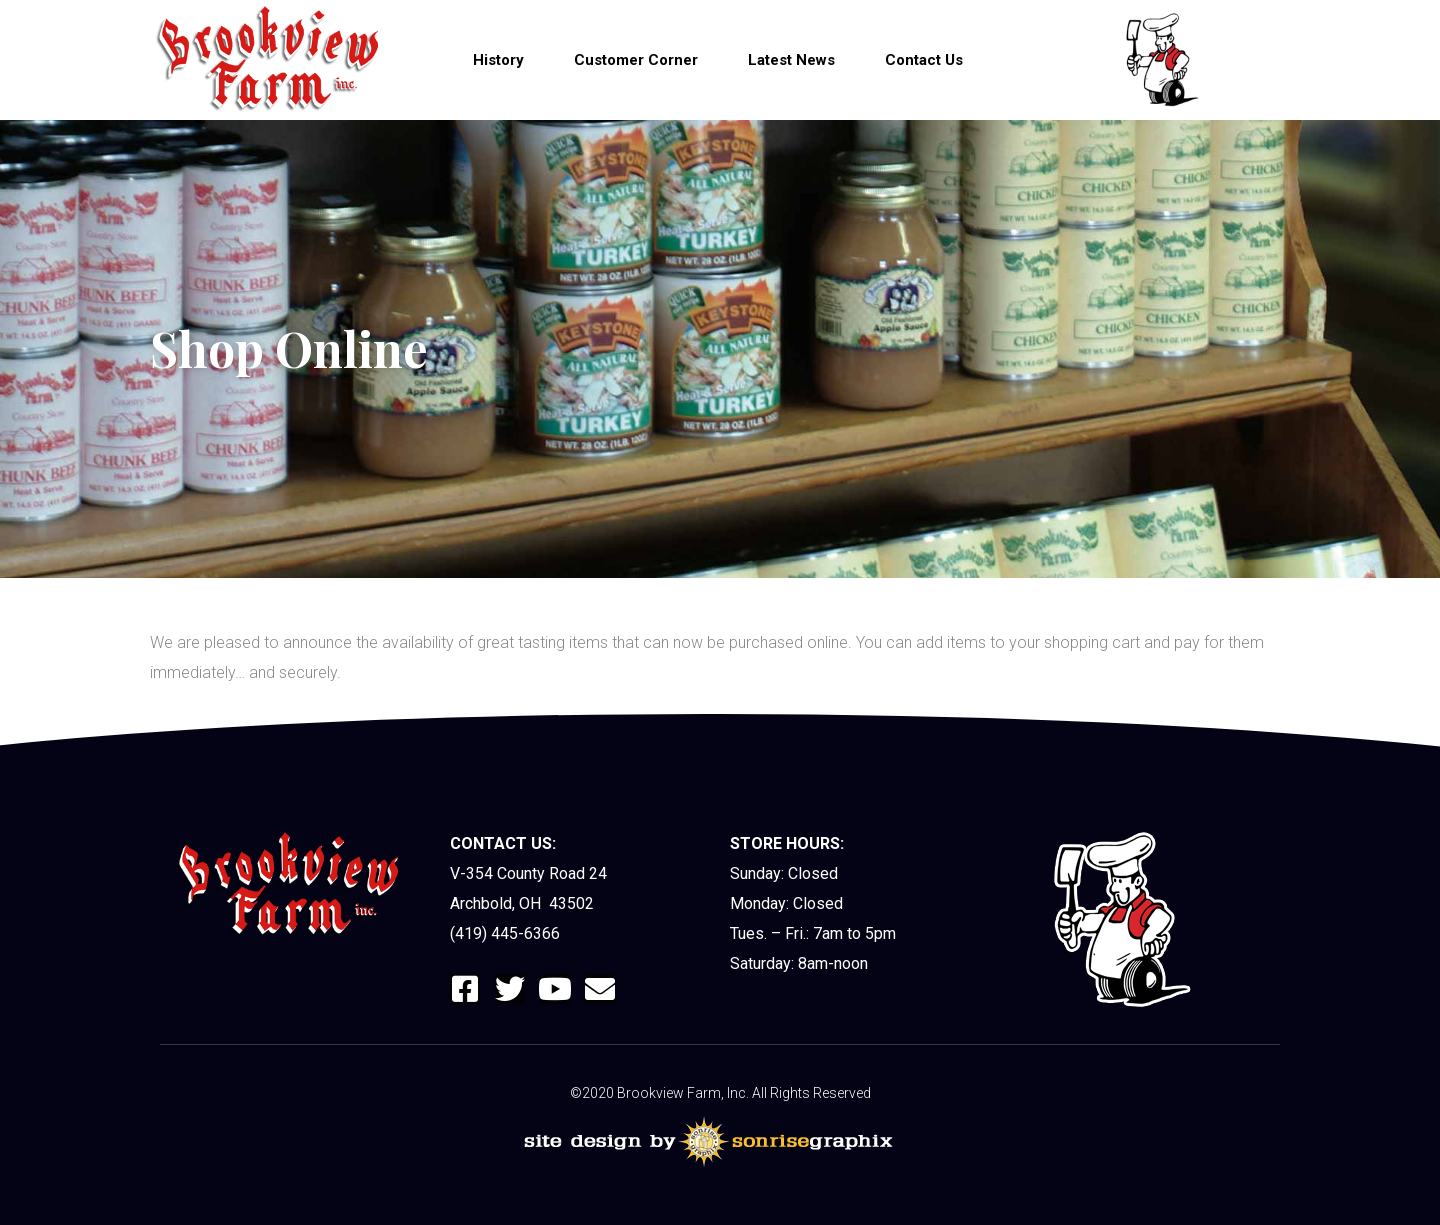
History (498, 60)
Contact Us (924, 60)
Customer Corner (636, 60)
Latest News (791, 60)
